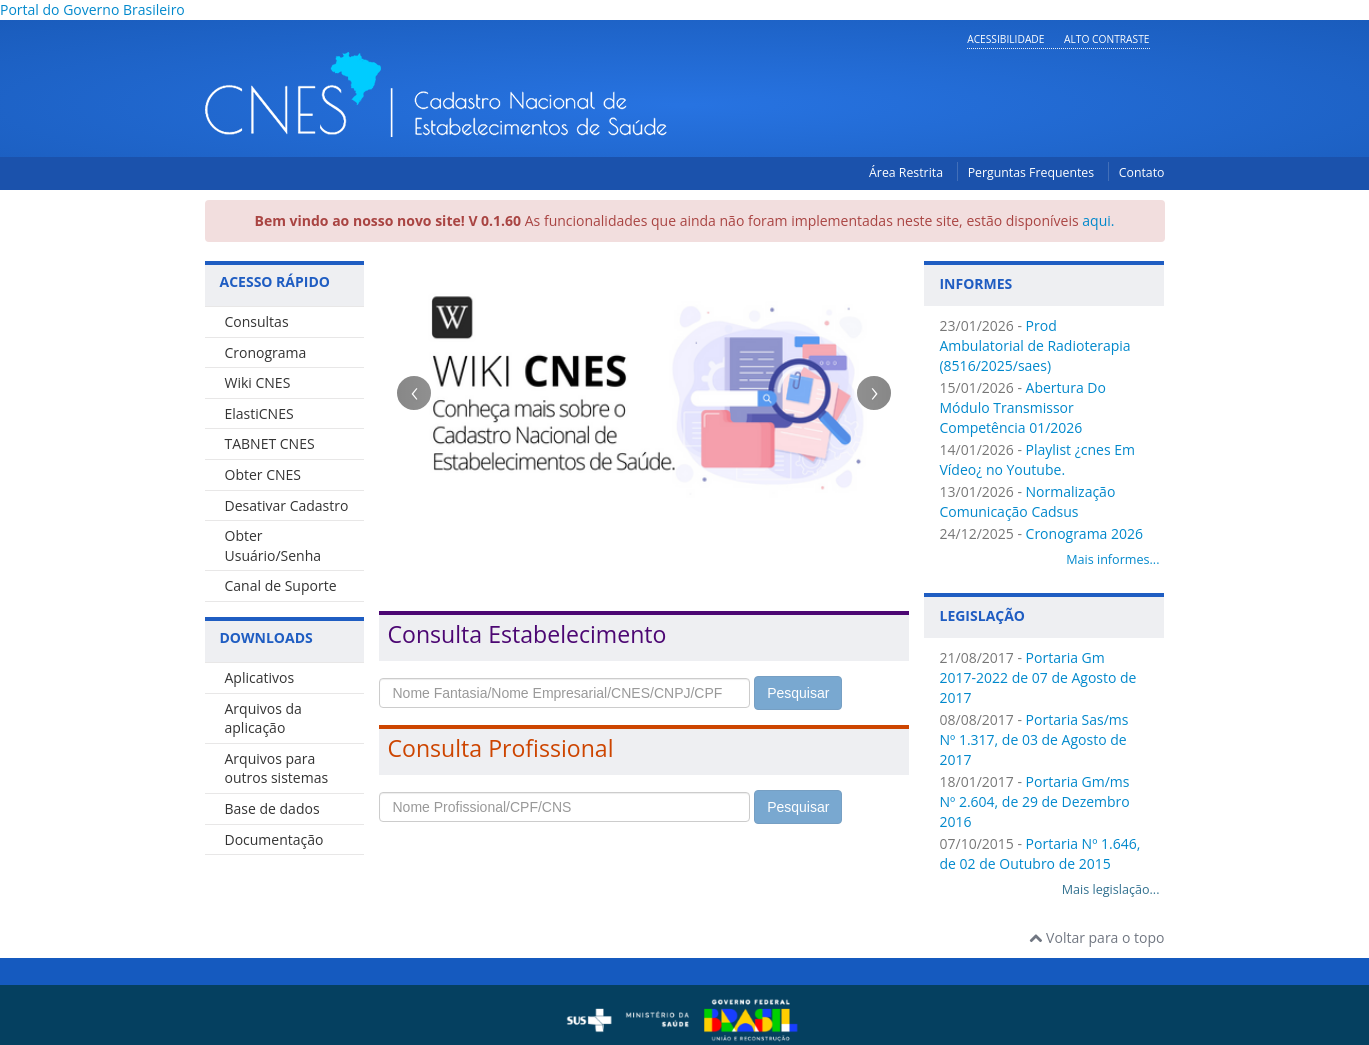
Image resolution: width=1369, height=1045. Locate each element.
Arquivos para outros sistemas (277, 768)
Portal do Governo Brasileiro (92, 9)
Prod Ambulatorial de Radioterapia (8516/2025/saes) (1034, 345)
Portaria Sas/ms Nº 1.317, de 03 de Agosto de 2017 (1033, 739)
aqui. (1098, 220)
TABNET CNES (270, 443)
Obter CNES (263, 474)
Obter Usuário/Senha (273, 545)
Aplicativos (260, 677)
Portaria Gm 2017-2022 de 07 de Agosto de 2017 (1037, 677)
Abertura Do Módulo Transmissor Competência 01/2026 (1022, 407)
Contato (1142, 172)
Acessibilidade (1005, 39)
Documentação (274, 839)
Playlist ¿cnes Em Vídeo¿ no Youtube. (1036, 459)
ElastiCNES (259, 413)
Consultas (257, 321)
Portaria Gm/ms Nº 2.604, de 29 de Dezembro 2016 (1034, 801)
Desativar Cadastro (287, 505)
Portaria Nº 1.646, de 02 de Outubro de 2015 (1039, 853)
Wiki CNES (258, 382)
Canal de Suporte (281, 585)
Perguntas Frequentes (1031, 172)
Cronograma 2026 (1084, 533)
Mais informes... (1112, 559)
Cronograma (266, 352)
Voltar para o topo (1096, 937)
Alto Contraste (1106, 39)
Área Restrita (906, 172)
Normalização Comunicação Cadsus (1027, 501)
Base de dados (272, 808)
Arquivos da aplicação (263, 718)
